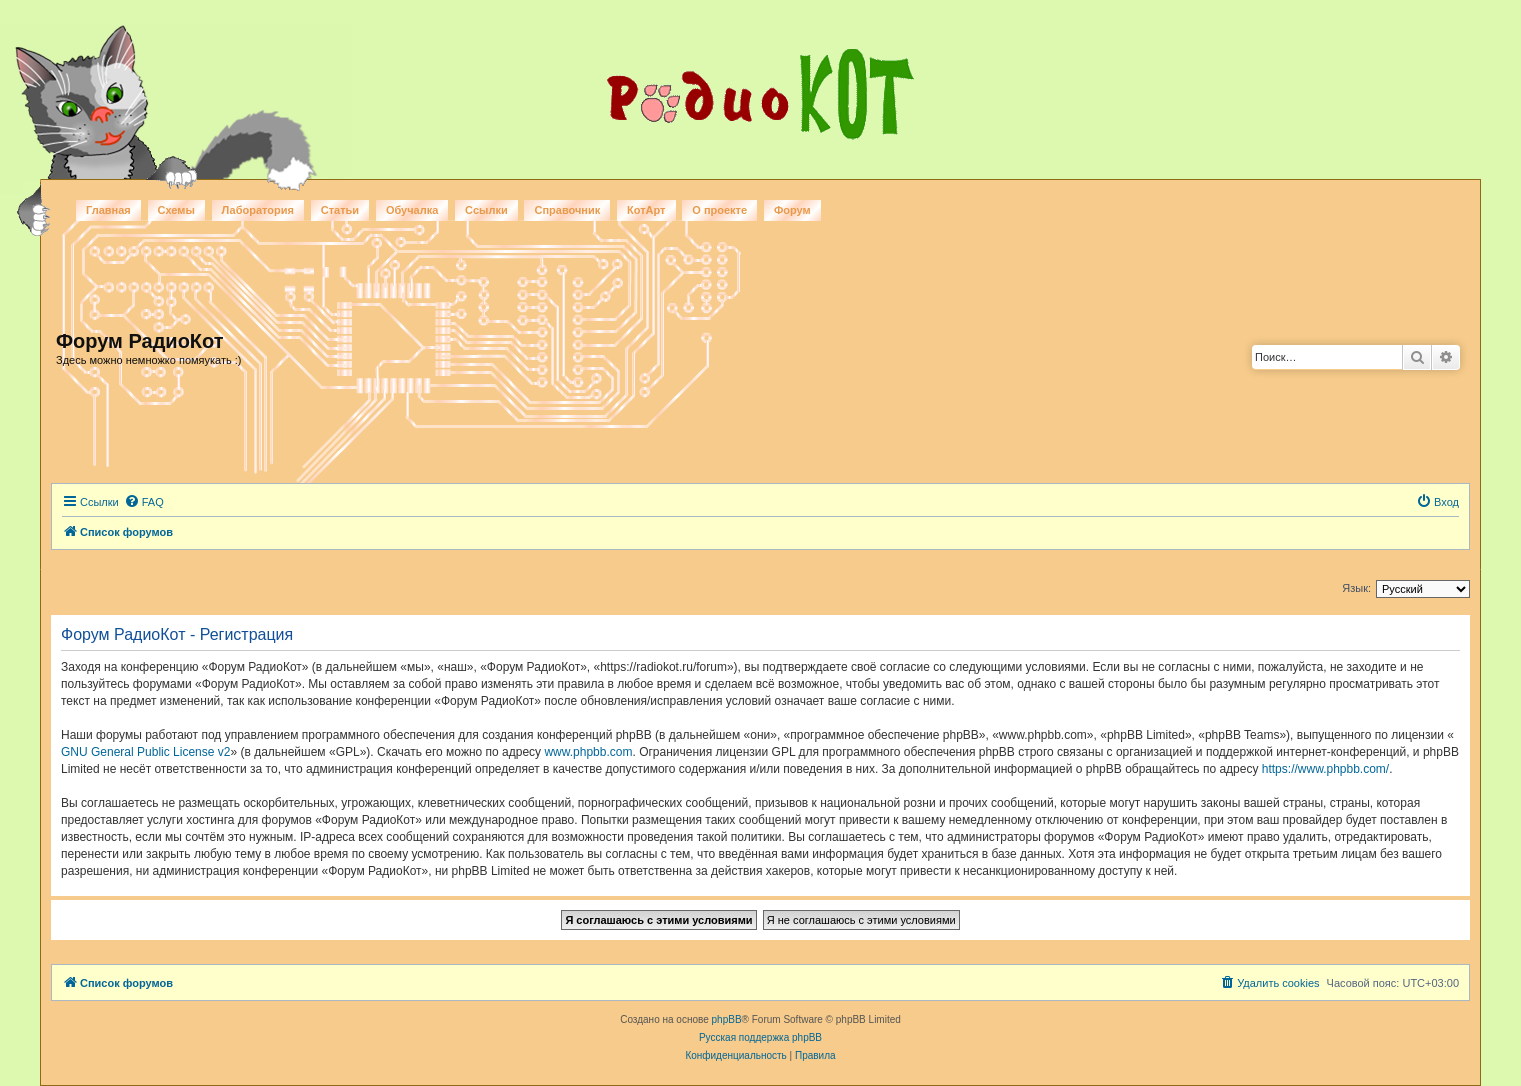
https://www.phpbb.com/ (1325, 769)
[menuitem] (144, 502)
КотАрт (646, 210)
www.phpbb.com (588, 752)
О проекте (719, 210)
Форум (792, 210)
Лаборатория (258, 210)
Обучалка (412, 210)
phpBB (727, 1019)
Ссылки (486, 210)
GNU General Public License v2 (145, 752)
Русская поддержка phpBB (760, 1037)
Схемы (176, 210)
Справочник (567, 210)
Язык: (1356, 588)
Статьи (340, 210)
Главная (108, 210)
